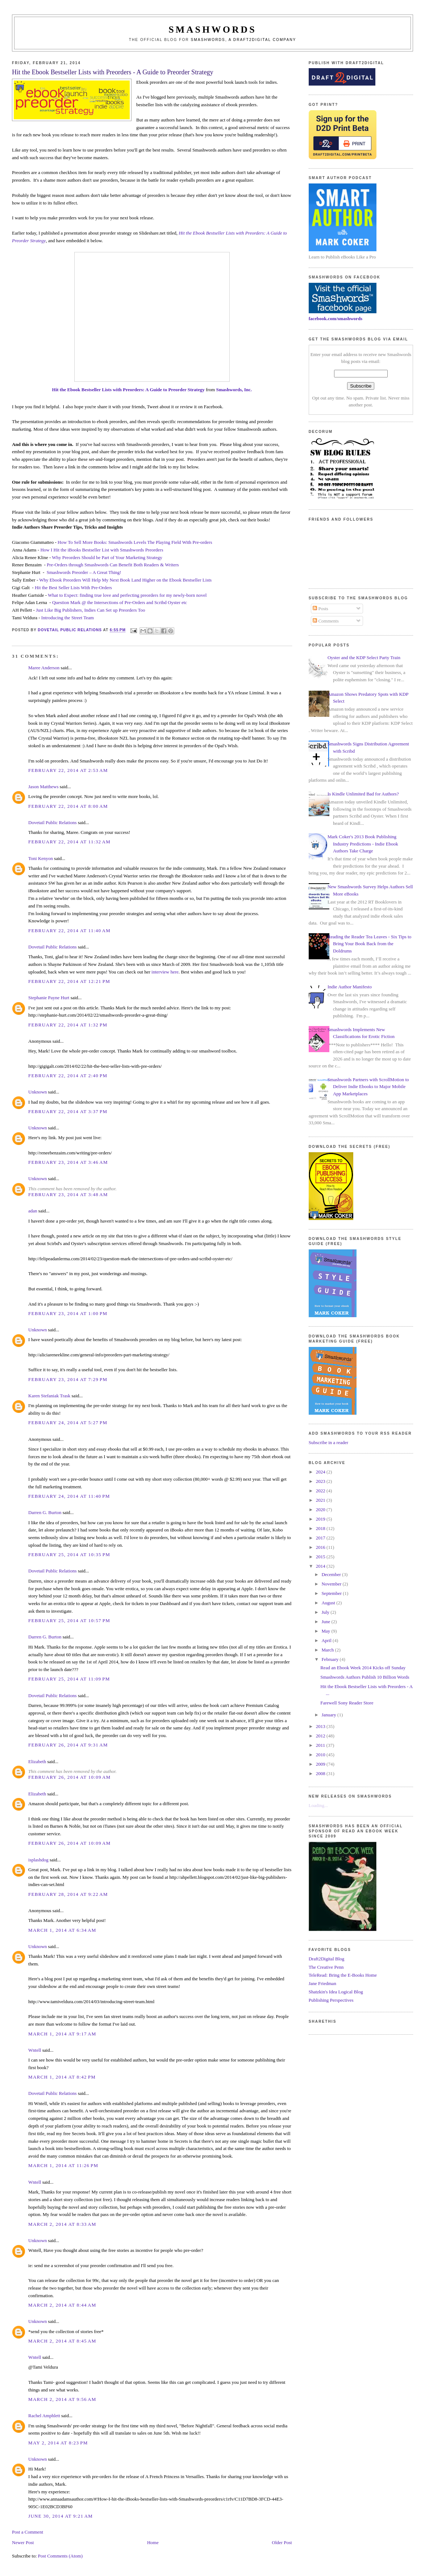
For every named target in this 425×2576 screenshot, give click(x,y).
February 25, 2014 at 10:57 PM (69, 1620)
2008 (321, 1773)
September (332, 1593)
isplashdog (38, 1859)
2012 (321, 1735)
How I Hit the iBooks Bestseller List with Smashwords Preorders (101, 550)
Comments (326, 621)
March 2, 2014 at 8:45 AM (62, 2341)
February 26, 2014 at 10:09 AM (69, 1777)
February (330, 1659)
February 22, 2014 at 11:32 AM (69, 841)
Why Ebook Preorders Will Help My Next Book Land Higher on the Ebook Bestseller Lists (125, 580)
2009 (321, 1764)
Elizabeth (37, 1761)
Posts (320, 608)
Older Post (282, 2542)
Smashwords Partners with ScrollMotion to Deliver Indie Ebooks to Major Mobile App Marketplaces (368, 1086)
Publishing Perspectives (331, 2000)
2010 (321, 1754)
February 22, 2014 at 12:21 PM (69, 981)
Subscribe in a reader (328, 1442)
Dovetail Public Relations (52, 822)
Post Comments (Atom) (60, 2556)
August (328, 1602)
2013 (321, 1726)
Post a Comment (27, 2532)
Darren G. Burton (44, 1512)
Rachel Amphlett (44, 2415)
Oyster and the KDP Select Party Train (364, 657)
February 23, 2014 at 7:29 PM (67, 1379)
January (329, 1714)
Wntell (34, 2050)
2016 (321, 1547)
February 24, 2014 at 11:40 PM (69, 1496)
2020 (321, 1509)
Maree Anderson (43, 667)
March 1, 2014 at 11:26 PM (63, 2165)
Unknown (37, 1092)
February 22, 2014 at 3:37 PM (67, 1111)
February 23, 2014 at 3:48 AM (68, 1194)
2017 (321, 1538)
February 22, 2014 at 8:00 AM (68, 806)
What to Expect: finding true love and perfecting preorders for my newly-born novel (127, 595)
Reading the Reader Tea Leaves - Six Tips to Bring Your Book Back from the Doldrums (369, 944)
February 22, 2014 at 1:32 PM (67, 1024)
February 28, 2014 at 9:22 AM (68, 1894)
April (327, 1640)
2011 (321, 1745)
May (326, 1631)
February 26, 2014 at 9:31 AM (68, 1745)
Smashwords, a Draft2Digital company (243, 40)
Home (153, 2542)
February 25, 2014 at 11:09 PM (69, 1679)
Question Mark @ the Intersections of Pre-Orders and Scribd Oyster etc (119, 602)
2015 (321, 1556)
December (331, 1574)
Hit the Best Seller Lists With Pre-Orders (73, 587)
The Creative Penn (326, 1967)
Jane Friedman (322, 1983)
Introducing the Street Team (67, 617)
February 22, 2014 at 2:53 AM (68, 770)
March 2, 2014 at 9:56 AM (62, 2399)
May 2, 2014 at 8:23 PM (58, 2442)
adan (32, 1210)
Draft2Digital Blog (327, 1958)
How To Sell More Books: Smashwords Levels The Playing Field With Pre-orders (135, 542)
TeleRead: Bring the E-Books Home (343, 1975)
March (328, 1650)
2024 (321, 1472)
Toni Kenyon (40, 858)
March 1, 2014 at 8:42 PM (62, 2077)
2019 (321, 1519)
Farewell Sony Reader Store (346, 1702)
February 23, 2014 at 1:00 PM (67, 1313)
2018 (321, 1528)
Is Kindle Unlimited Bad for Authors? (363, 794)
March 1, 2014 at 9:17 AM (62, 2034)
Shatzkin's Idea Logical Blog (336, 1991)
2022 (321, 1490)
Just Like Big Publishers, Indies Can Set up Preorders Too (91, 610)
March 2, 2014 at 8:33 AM (62, 2224)
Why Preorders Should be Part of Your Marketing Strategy (107, 557)
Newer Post (23, 2542)
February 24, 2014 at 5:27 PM (67, 1422)
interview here (165, 972)
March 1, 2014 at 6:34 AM (62, 1930)
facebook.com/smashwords (335, 318)
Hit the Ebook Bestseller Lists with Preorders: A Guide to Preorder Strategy (128, 389)
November (331, 1584)
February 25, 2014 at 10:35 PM (69, 1554)
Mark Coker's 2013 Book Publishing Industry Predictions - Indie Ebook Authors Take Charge (363, 843)
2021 (321, 1500)
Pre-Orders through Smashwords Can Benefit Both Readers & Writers (113, 564)
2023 (321, 1481)
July (325, 1612)
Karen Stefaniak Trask (49, 1395)
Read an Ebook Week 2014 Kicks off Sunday (362, 1667)
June (326, 1621)
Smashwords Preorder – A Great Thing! (84, 572)
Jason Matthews (43, 786)
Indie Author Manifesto (350, 986)
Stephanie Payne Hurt (48, 997)
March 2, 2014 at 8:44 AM (62, 2305)
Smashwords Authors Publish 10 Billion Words (364, 1677)
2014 (321, 1566)
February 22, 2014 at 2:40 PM (67, 1075)
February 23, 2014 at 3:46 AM (68, 1162)
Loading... (318, 1805)
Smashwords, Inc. (234, 389)
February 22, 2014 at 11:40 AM (69, 930)
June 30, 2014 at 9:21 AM (60, 2516)
